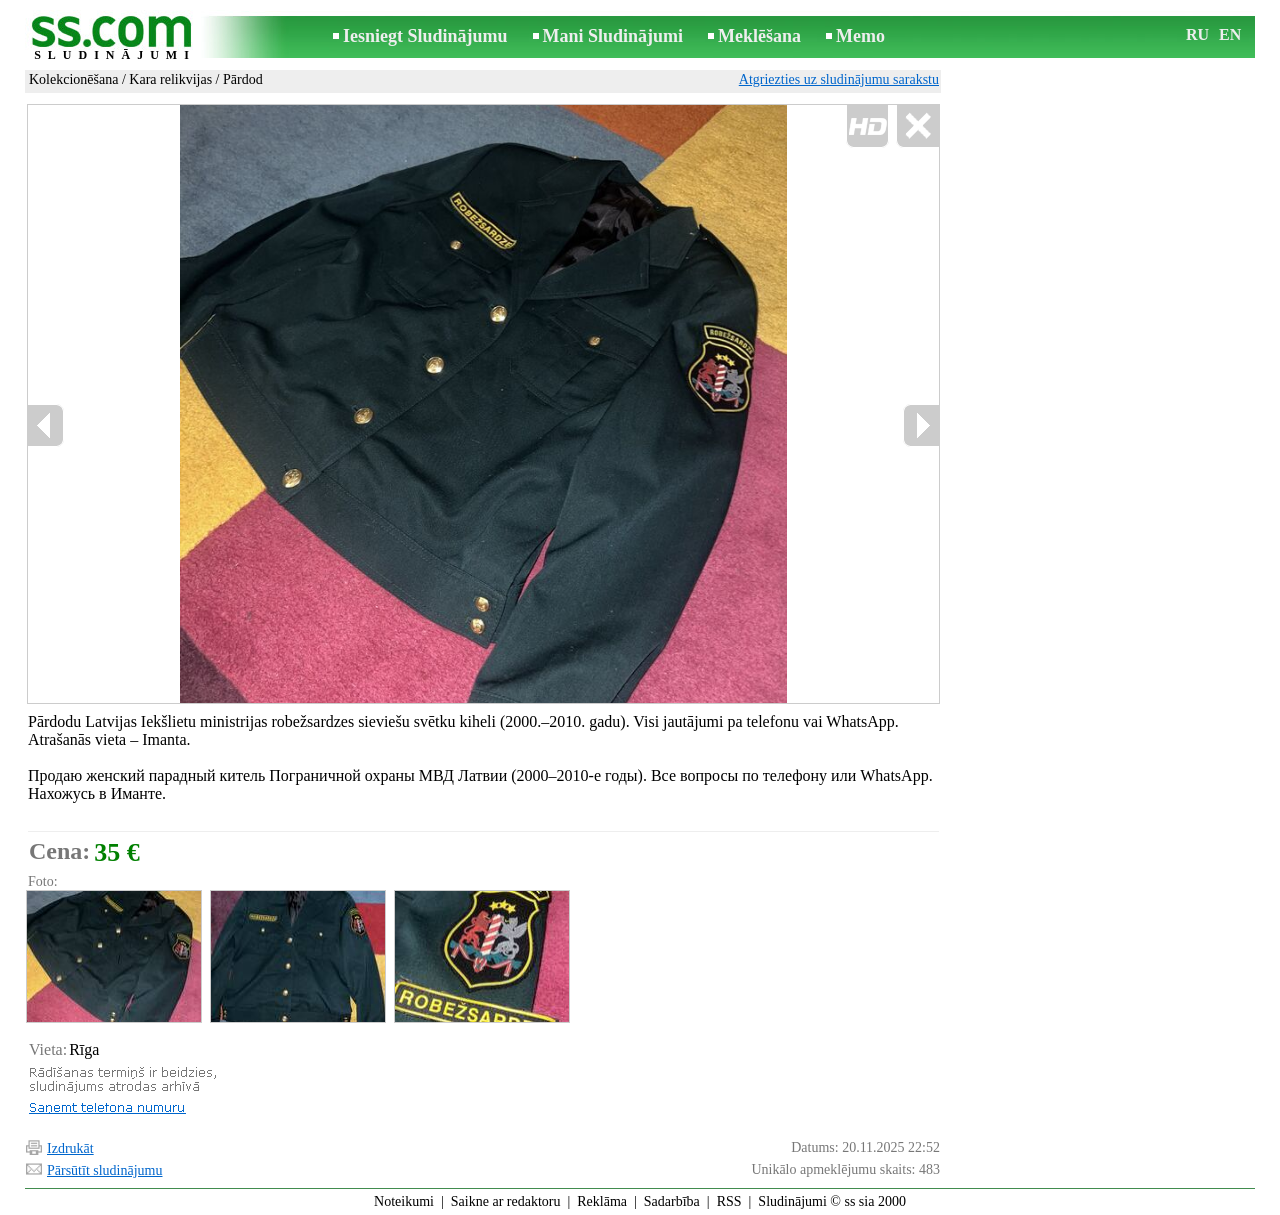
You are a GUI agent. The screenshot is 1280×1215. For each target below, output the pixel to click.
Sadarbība (672, 1201)
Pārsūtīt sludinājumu (105, 1170)
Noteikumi (404, 1201)
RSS (729, 1201)
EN (1230, 34)
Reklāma (602, 1201)
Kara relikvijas (170, 79)
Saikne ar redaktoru (506, 1201)
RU (1197, 34)
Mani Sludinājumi (613, 36)
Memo (860, 36)
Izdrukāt (70, 1148)
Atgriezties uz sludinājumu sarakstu (839, 79)
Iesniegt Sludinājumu (425, 36)
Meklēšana (759, 36)
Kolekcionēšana (73, 79)
